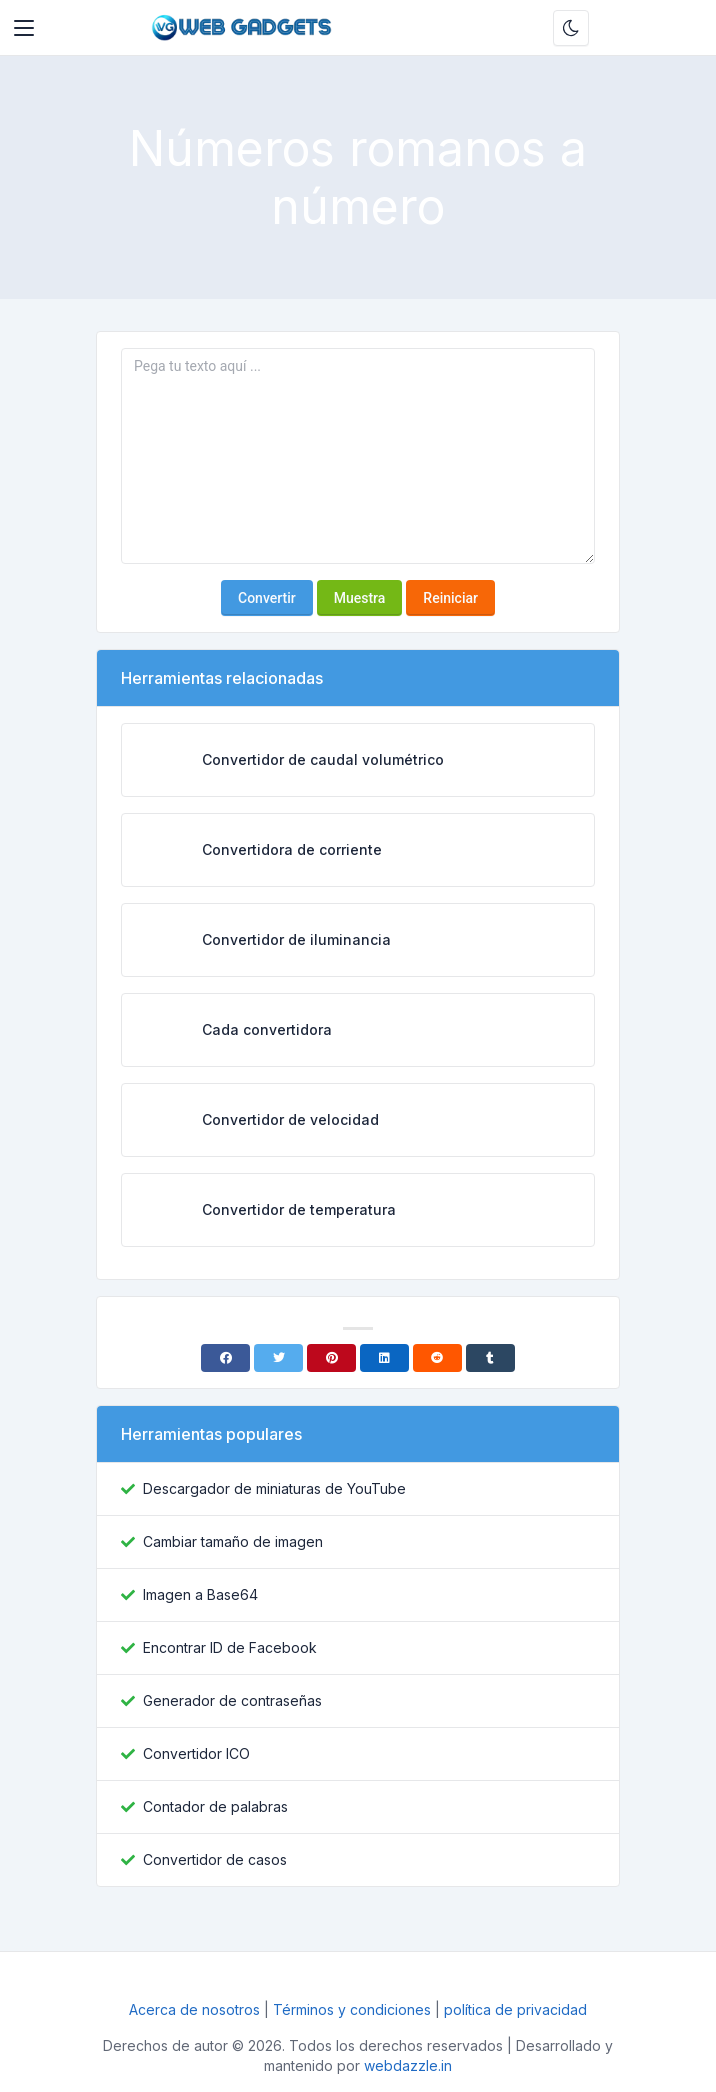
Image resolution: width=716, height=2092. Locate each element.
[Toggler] (24, 28)
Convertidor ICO (196, 1753)
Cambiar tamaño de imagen (233, 1541)
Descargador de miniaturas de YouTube (274, 1488)
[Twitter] (278, 1358)
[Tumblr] (490, 1358)
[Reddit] (437, 1358)
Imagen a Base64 (200, 1594)
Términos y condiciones (352, 2009)
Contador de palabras (215, 1806)
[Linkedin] (384, 1358)
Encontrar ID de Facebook (230, 1647)
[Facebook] (225, 1358)
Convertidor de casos (215, 1859)
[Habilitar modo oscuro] (571, 28)
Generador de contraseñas (232, 1700)
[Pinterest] (331, 1358)
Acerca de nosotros (196, 2009)
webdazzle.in (408, 2065)
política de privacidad (515, 2009)
